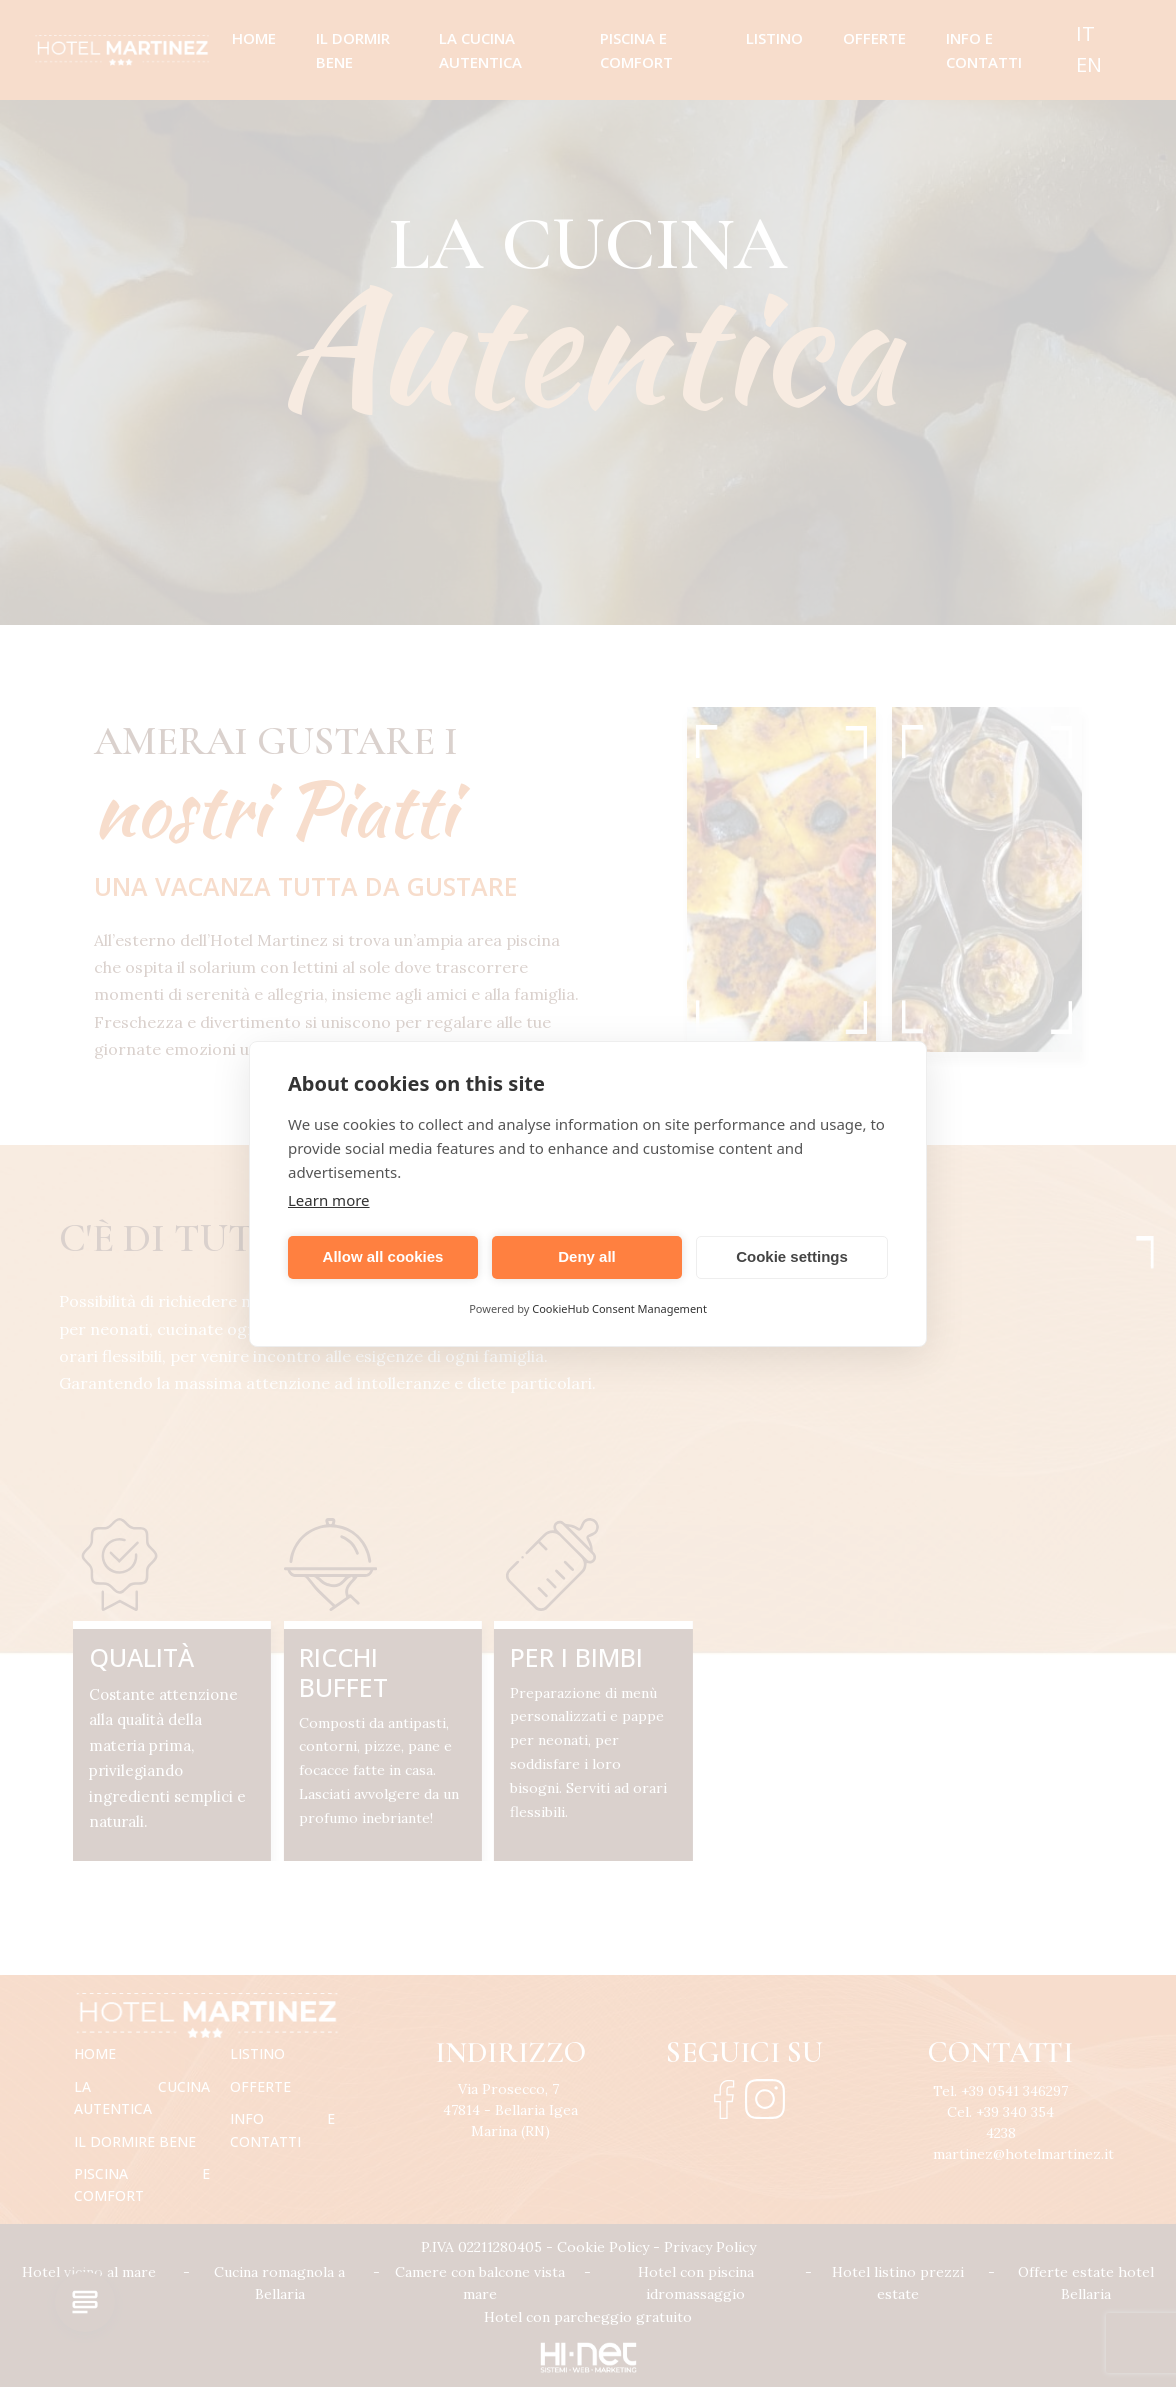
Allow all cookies (383, 1256)
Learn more (329, 1200)
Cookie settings (792, 1256)
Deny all (587, 1256)
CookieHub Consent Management (619, 1308)
